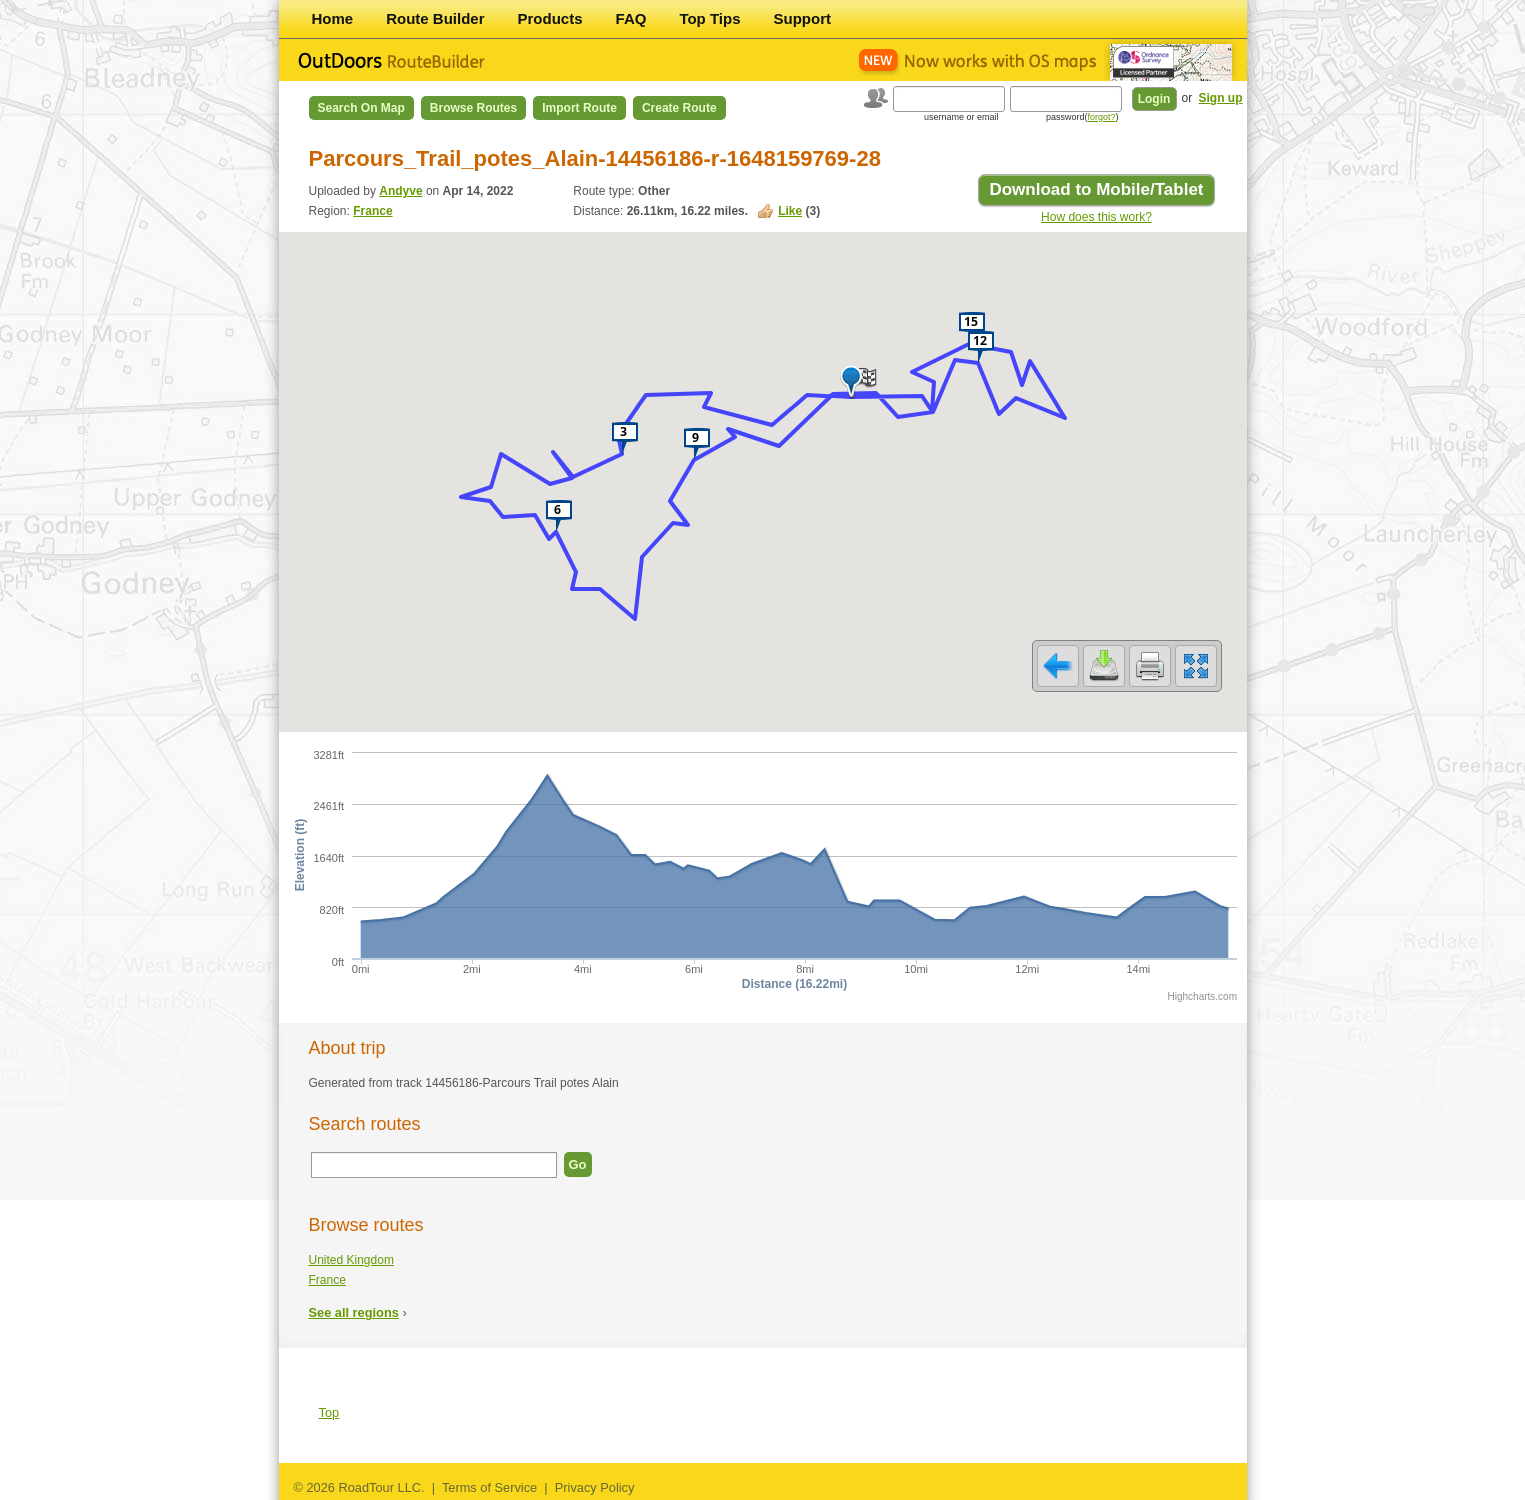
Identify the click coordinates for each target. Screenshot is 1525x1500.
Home (333, 18)
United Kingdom (351, 1260)
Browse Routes (473, 108)
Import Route (579, 108)
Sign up (1221, 98)
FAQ (631, 18)
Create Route (679, 108)
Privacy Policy (595, 1487)
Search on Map (361, 108)
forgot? (1101, 117)
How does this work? (1096, 217)
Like (790, 211)
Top (329, 1412)
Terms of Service (489, 1487)
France (372, 211)
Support (803, 18)
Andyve (400, 191)
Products (550, 18)
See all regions (354, 1312)
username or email (961, 117)
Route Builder (435, 18)
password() (1082, 117)
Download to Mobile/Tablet (1096, 189)
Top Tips (709, 18)
